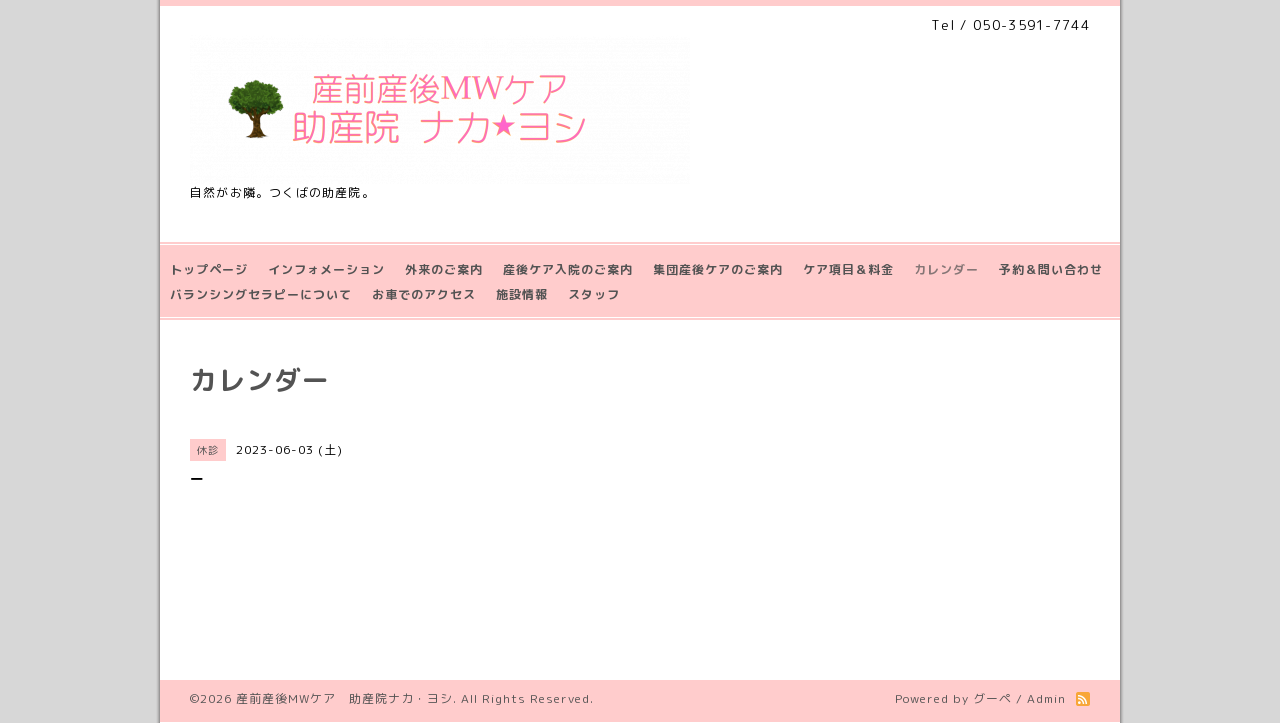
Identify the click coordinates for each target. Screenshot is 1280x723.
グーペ (992, 698)
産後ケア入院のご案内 (568, 269)
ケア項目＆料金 (848, 269)
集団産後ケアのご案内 (718, 269)
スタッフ (594, 294)
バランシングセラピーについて (261, 294)
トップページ (209, 269)
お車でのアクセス (424, 294)
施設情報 (522, 294)
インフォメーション (326, 269)
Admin (1046, 698)
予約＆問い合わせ (1051, 269)
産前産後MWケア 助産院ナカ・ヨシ (344, 698)
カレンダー (946, 269)
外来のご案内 (444, 269)
